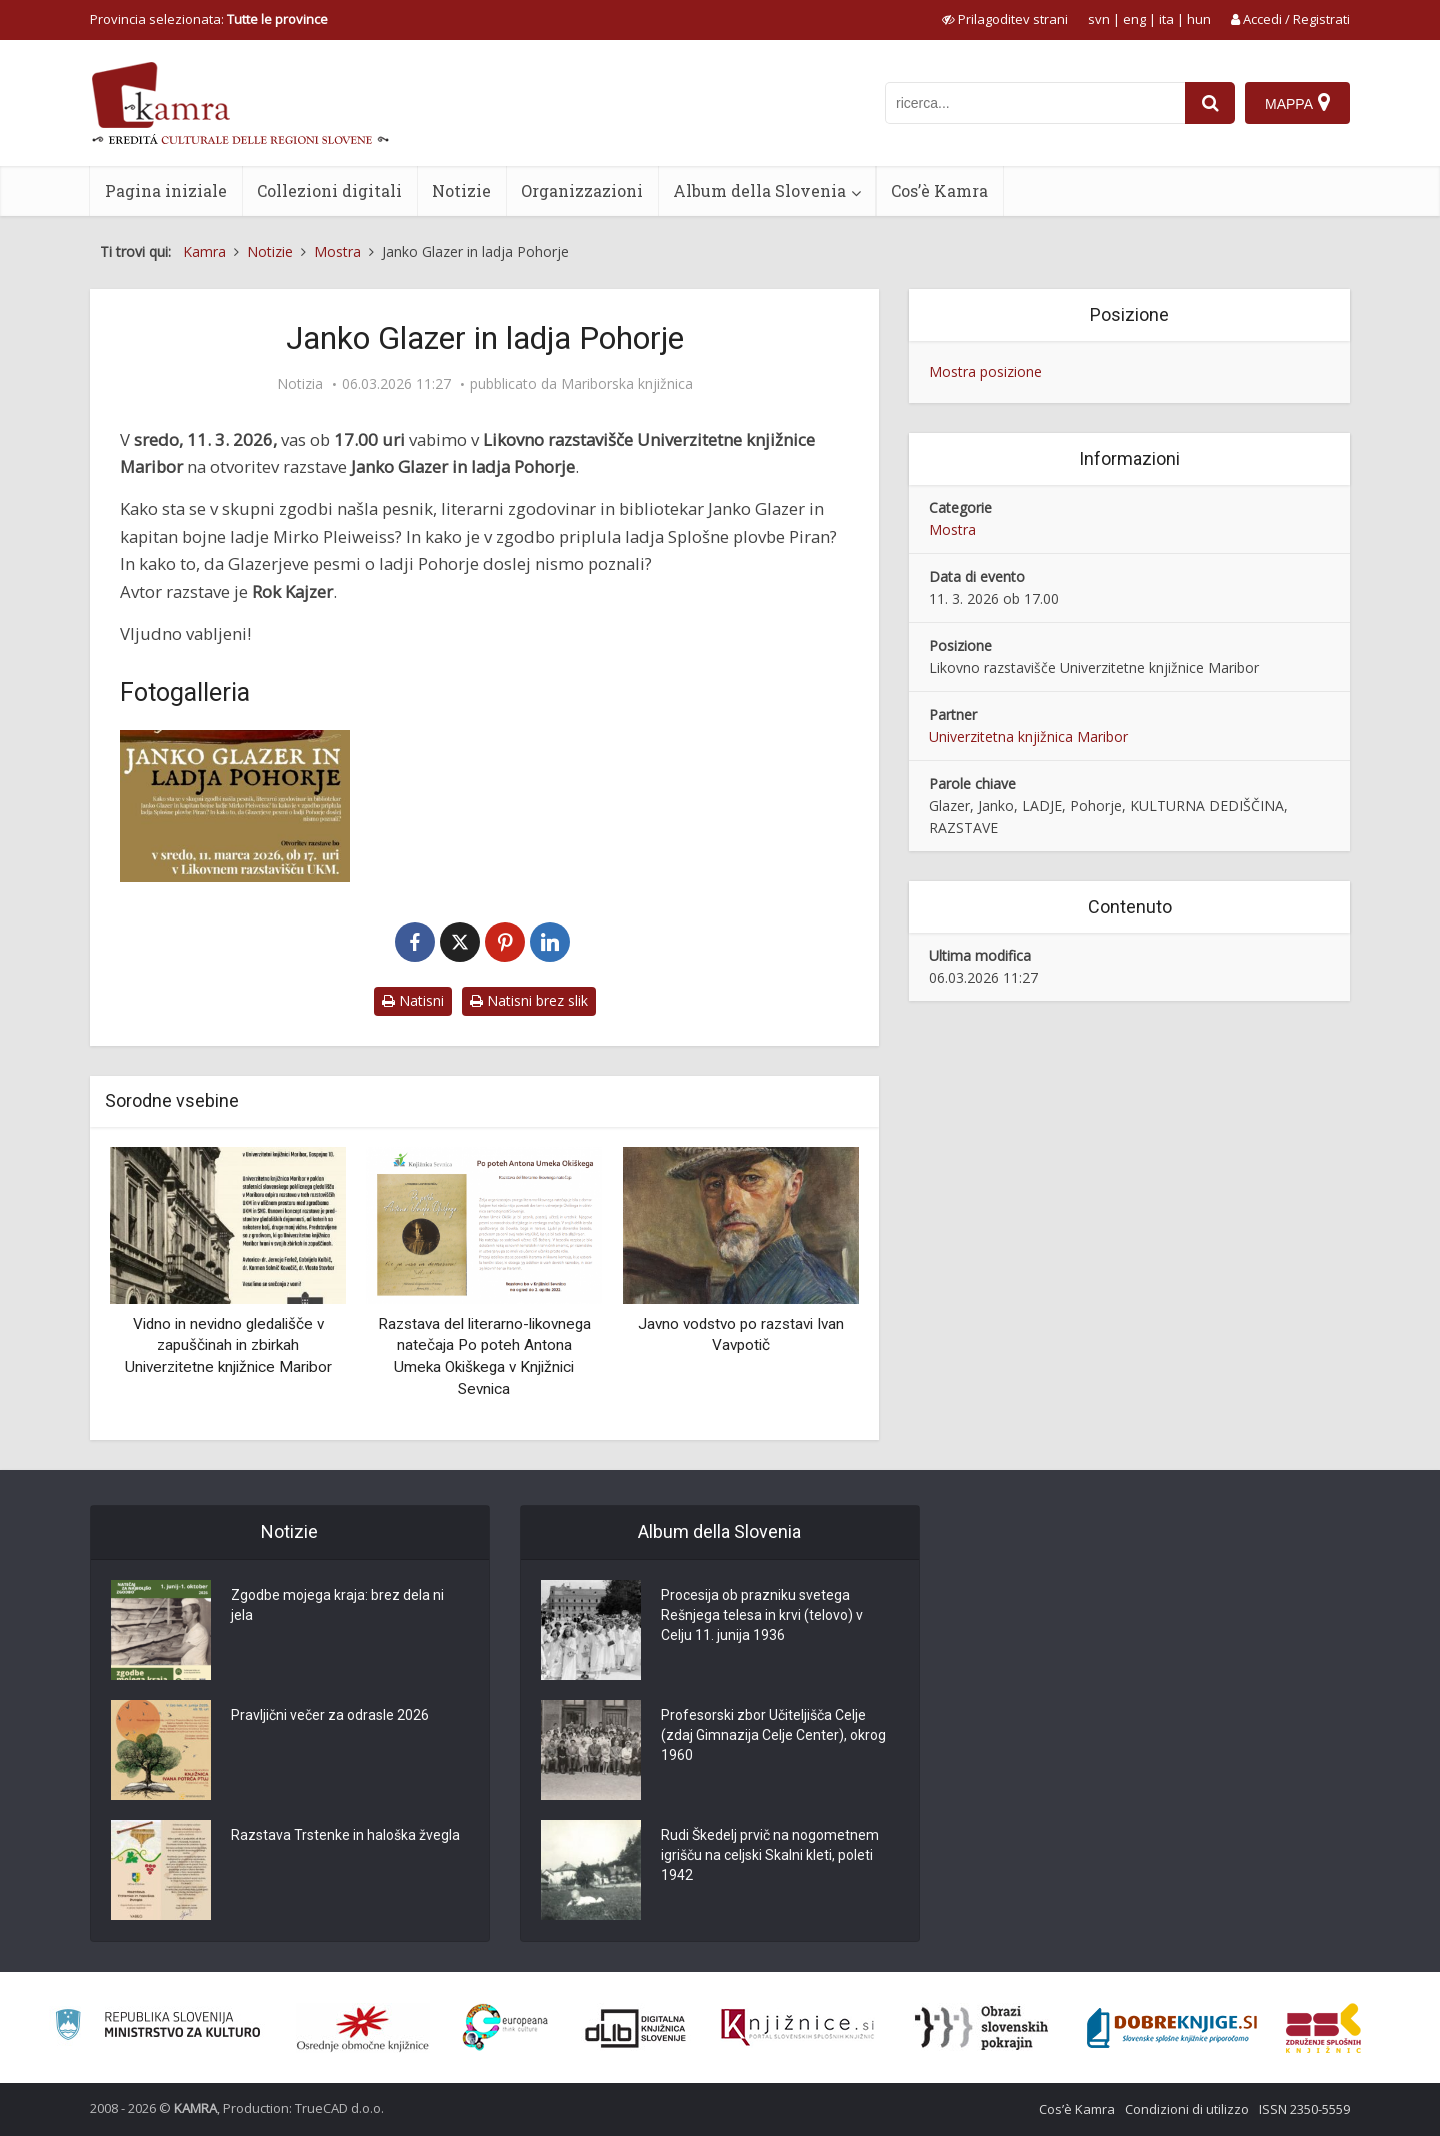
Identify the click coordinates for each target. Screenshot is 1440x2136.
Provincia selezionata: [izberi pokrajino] (209, 19)
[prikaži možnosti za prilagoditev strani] (1005, 19)
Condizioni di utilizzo (1187, 2109)
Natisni (413, 1000)
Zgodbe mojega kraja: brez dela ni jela (337, 1605)
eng (1134, 19)
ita (1166, 19)
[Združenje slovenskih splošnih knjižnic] (797, 2028)
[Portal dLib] (636, 2028)
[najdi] (1210, 103)
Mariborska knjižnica (627, 384)
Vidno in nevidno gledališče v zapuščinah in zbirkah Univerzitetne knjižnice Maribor (228, 1345)
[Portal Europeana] (505, 2027)
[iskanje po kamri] (1035, 103)
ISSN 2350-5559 (1304, 2109)
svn (1099, 19)
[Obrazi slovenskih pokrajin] (981, 2028)
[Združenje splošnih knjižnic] (1323, 2028)
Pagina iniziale (166, 190)
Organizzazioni (582, 190)
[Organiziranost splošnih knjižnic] (363, 2028)
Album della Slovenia (759, 190)
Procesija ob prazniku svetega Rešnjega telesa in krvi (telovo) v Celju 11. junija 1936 (762, 1615)
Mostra (952, 529)
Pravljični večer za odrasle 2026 (330, 1715)
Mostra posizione (985, 371)
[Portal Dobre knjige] (1172, 2028)
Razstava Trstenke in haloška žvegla (345, 1835)
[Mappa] (1297, 103)
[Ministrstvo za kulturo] (157, 2027)
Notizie (461, 190)
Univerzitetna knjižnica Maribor (1028, 736)
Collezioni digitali (329, 190)
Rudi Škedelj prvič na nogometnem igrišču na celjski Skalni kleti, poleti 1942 (770, 1855)
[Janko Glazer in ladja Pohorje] (235, 806)
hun (1199, 19)
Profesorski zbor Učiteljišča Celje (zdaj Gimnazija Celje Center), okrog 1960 (773, 1735)
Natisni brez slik (529, 1000)
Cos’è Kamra (939, 190)
